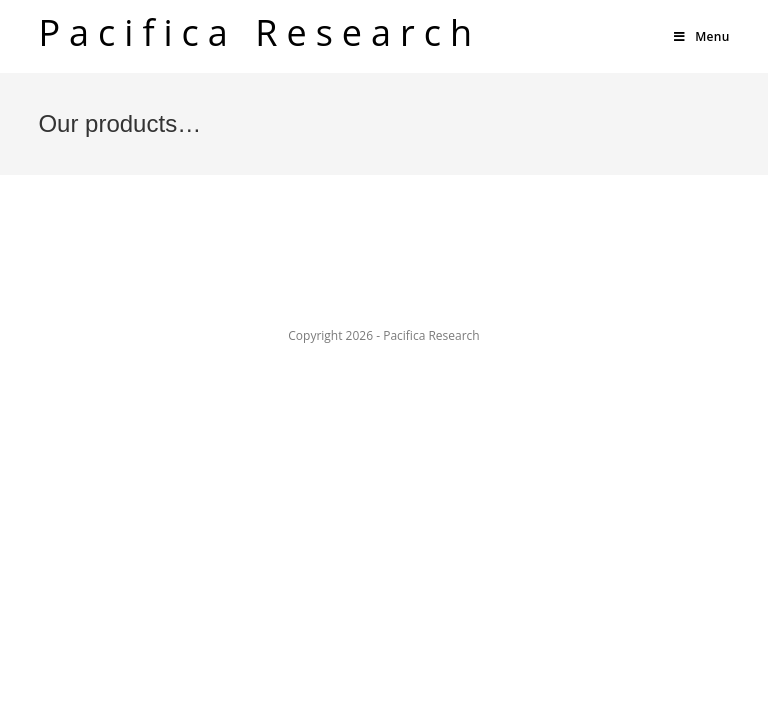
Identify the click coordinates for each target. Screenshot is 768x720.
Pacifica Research (259, 32)
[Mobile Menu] (701, 36)
